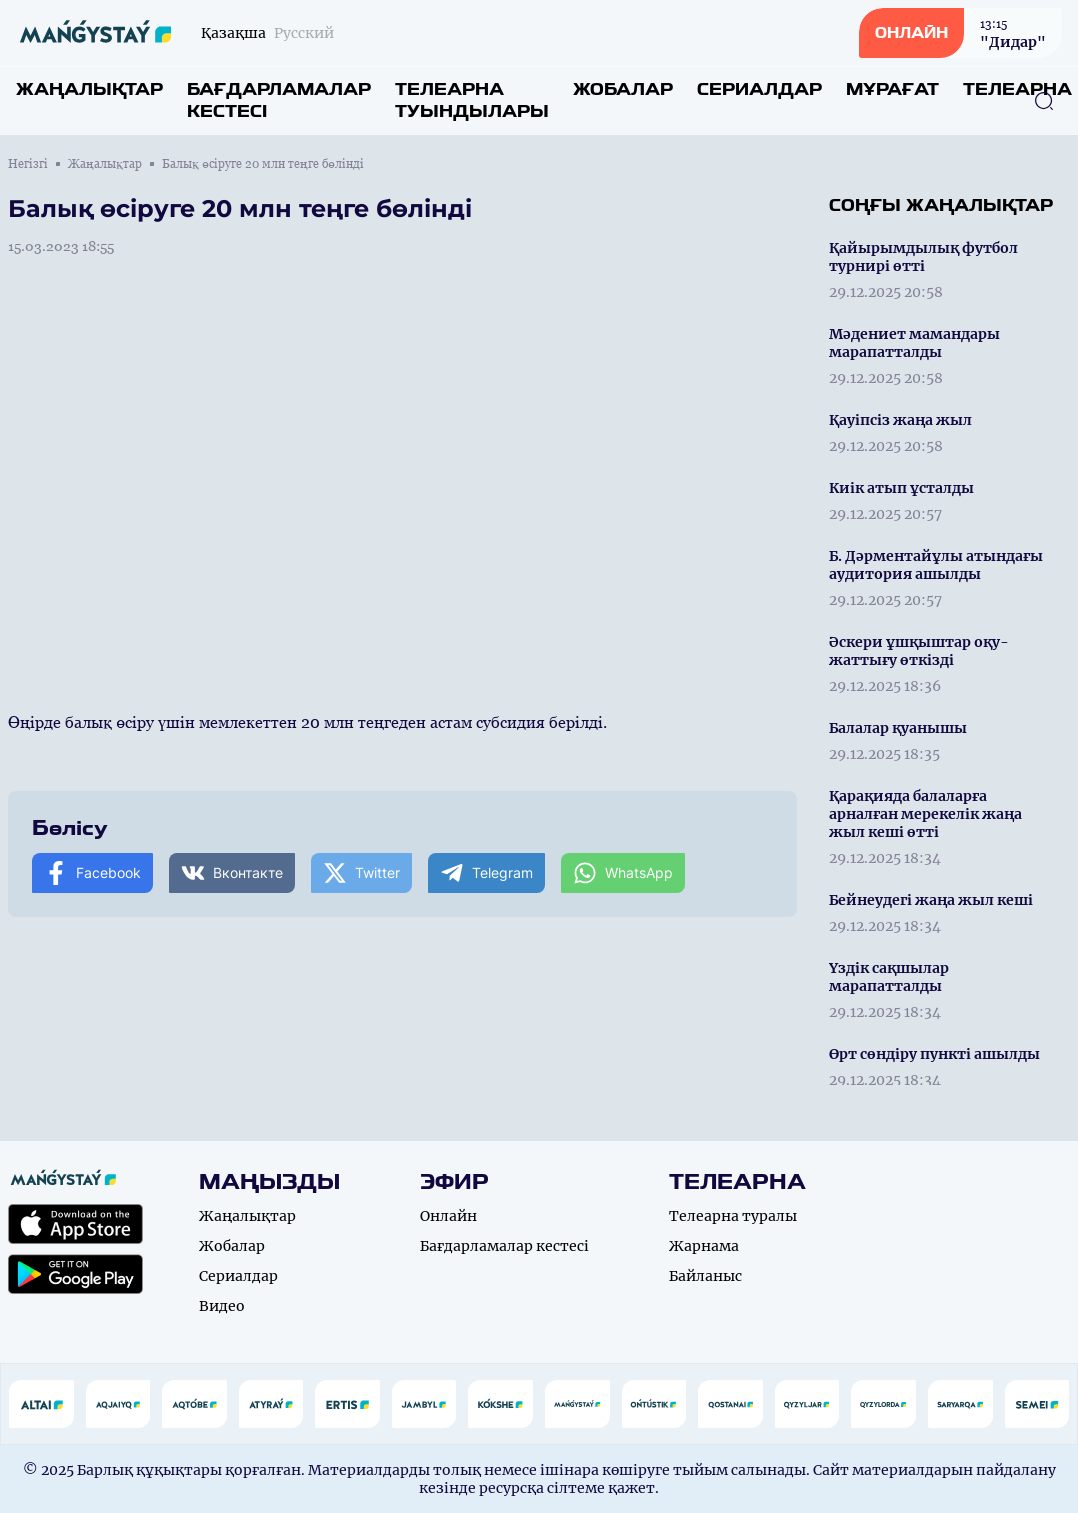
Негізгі (28, 164)
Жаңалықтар (89, 89)
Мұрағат (892, 89)
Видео (222, 1306)
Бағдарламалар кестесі (279, 100)
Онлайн (448, 1216)
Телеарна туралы (733, 1216)
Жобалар (623, 89)
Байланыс (705, 1276)
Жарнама (704, 1246)
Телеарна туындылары (472, 100)
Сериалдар (759, 89)
